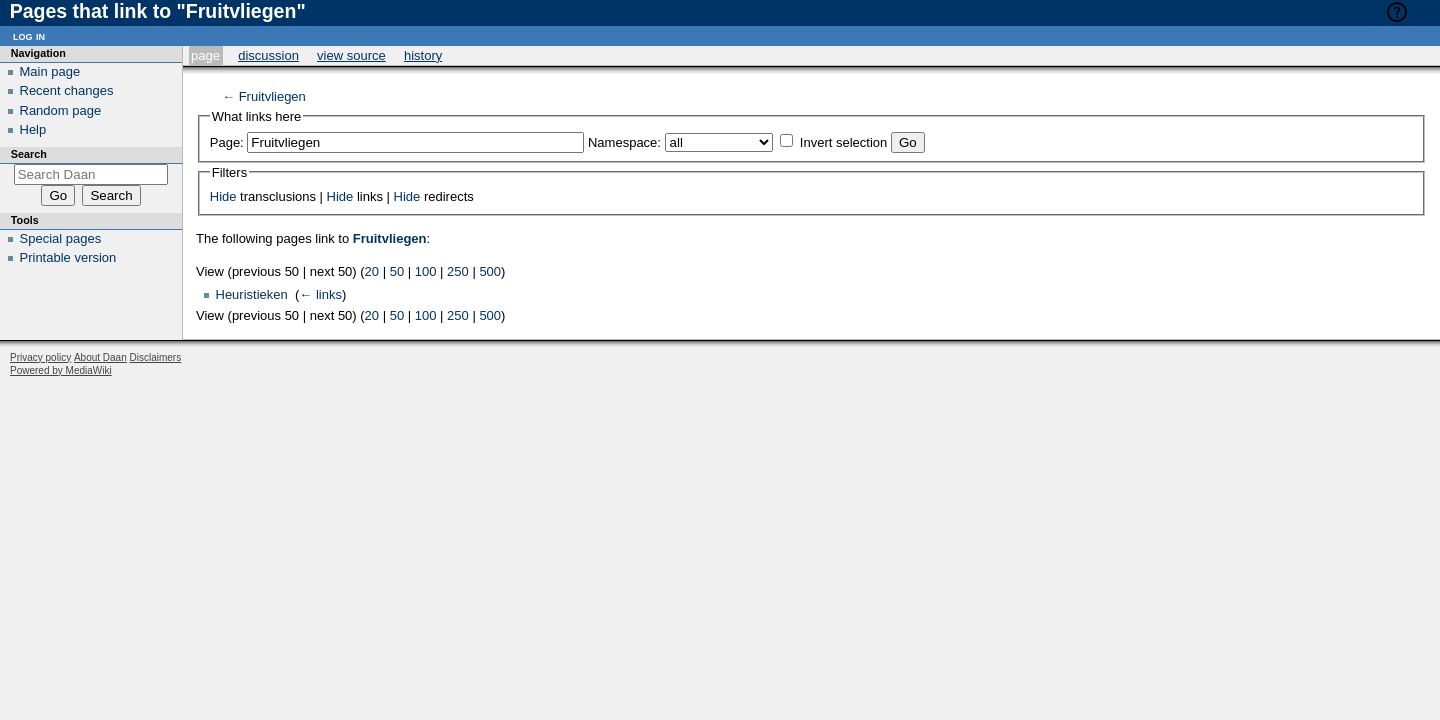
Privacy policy (40, 357)
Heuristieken (252, 294)
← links (320, 294)
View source (351, 55)
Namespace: (624, 142)
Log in (29, 35)
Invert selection (843, 142)
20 (372, 271)
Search (29, 154)
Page (205, 55)
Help (1426, 11)
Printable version (68, 257)
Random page (61, 110)
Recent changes (67, 90)
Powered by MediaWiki (61, 370)
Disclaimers (156, 357)
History (423, 55)
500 (490, 271)
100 (426, 271)
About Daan (100, 357)
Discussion (268, 55)
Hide (223, 196)
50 (397, 271)
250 (458, 271)
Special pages (61, 238)
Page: (227, 142)
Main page (50, 71)
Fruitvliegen (272, 96)
